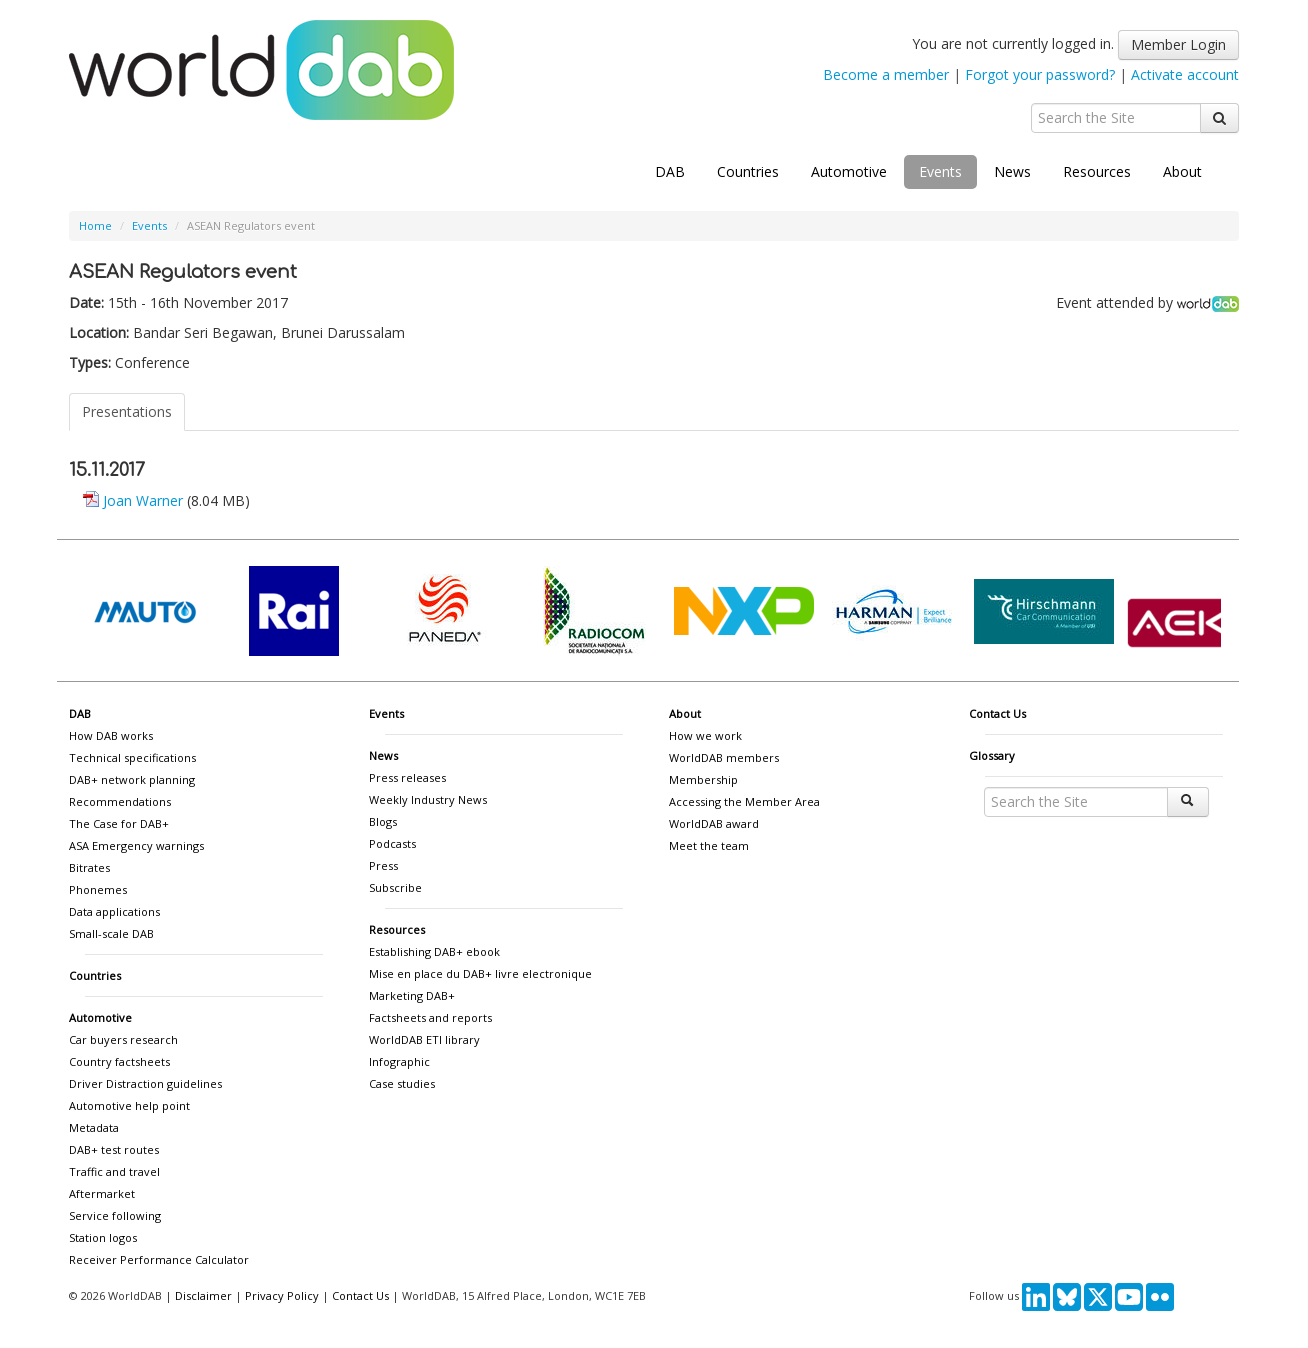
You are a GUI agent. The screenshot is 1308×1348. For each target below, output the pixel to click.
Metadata (94, 1127)
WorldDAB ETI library (424, 1039)
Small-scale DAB (111, 933)
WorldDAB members (724, 757)
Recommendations (120, 801)
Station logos (103, 1237)
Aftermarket (102, 1193)
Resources (1097, 171)
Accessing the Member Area (744, 801)
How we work (705, 735)
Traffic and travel (114, 1171)
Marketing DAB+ (412, 995)
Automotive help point (129, 1105)
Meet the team (709, 845)
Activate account (1185, 74)
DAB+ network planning (132, 779)
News (1012, 171)
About (1182, 171)
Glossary (992, 755)
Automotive (849, 171)
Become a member (886, 74)
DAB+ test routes (114, 1149)
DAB (670, 171)
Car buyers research (123, 1039)
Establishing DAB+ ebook (434, 951)
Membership (703, 779)
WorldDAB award (714, 823)
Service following (115, 1215)
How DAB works (111, 735)
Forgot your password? (1040, 74)
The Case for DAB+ (119, 823)
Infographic (399, 1061)
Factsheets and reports (430, 1017)
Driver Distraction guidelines (145, 1083)
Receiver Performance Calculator (159, 1259)
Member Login (1178, 44)
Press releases (407, 777)
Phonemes (98, 889)
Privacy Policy (282, 1295)
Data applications (114, 911)
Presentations (127, 411)
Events (940, 171)
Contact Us (997, 713)
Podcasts (392, 843)
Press (383, 865)
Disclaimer (203, 1295)
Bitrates (89, 867)
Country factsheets (119, 1061)
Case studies (402, 1083)
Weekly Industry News (428, 799)
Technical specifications (132, 757)
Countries (748, 171)
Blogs (383, 821)
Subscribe (395, 887)
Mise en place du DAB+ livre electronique (480, 973)
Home (95, 225)
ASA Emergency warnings (136, 845)
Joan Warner (143, 500)
